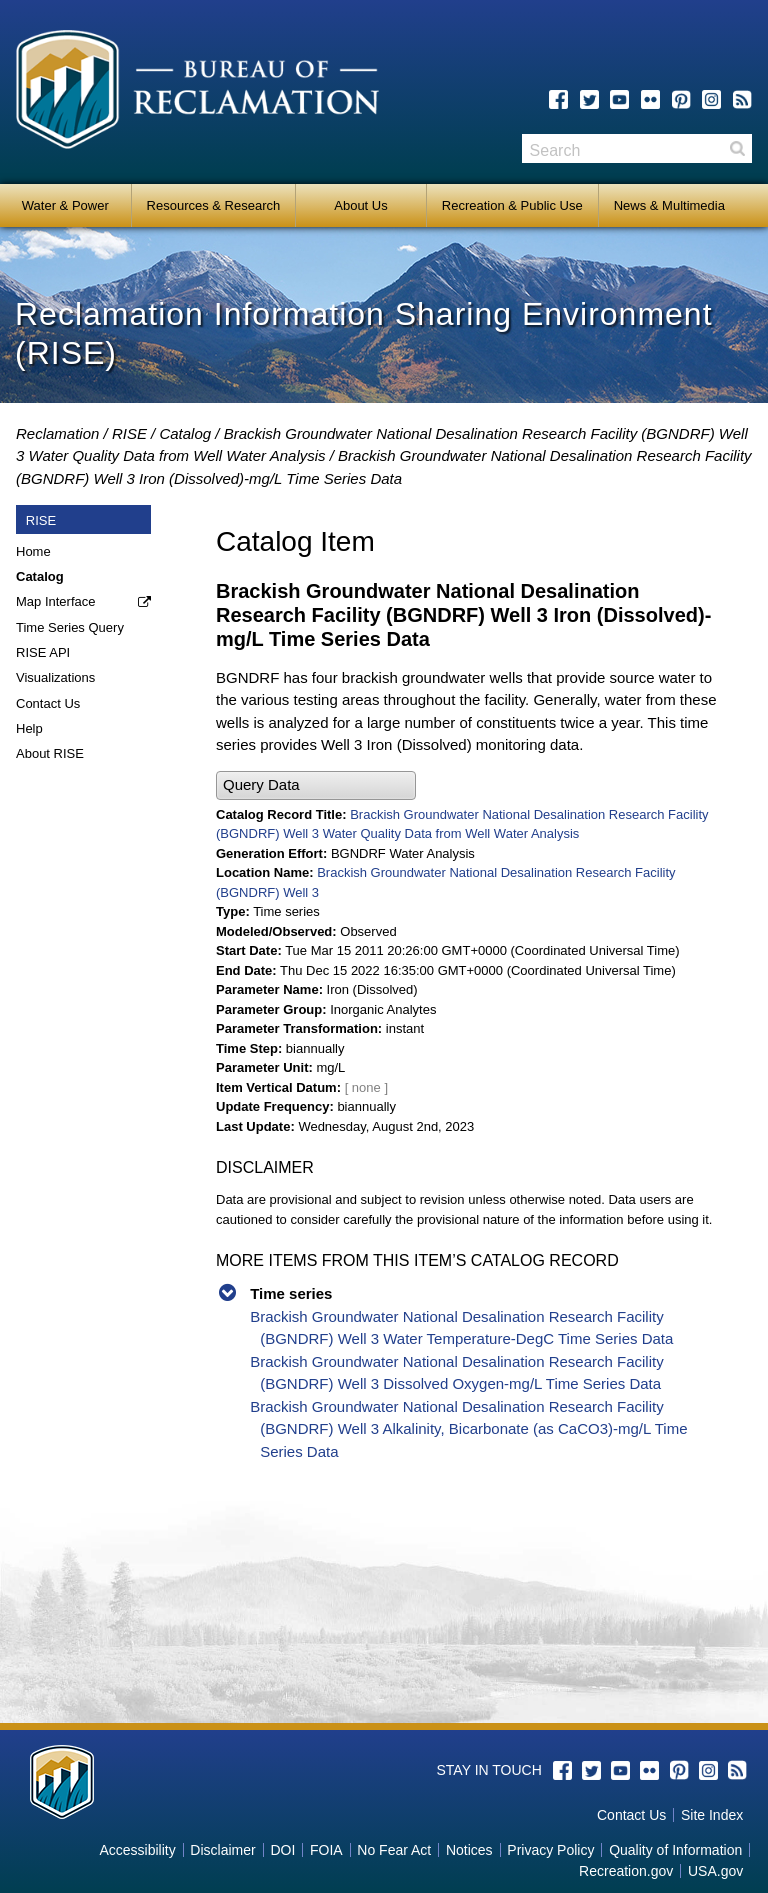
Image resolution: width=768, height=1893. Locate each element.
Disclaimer (222, 1850)
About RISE (50, 753)
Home (33, 551)
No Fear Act (394, 1850)
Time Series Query (70, 627)
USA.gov (715, 1871)
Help (29, 728)
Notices (469, 1850)
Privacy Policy (550, 1850)
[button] (316, 785)
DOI (282, 1850)
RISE (129, 433)
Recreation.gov (626, 1871)
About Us (360, 205)
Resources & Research (214, 205)
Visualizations (55, 677)
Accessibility (137, 1850)
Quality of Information (675, 1850)
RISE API (43, 652)
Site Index (712, 1815)
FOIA (326, 1850)
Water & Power (65, 205)
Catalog (185, 433)
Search (737, 148)
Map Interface (56, 601)
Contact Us (48, 703)
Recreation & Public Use (512, 205)
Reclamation (57, 433)
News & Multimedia (669, 205)
